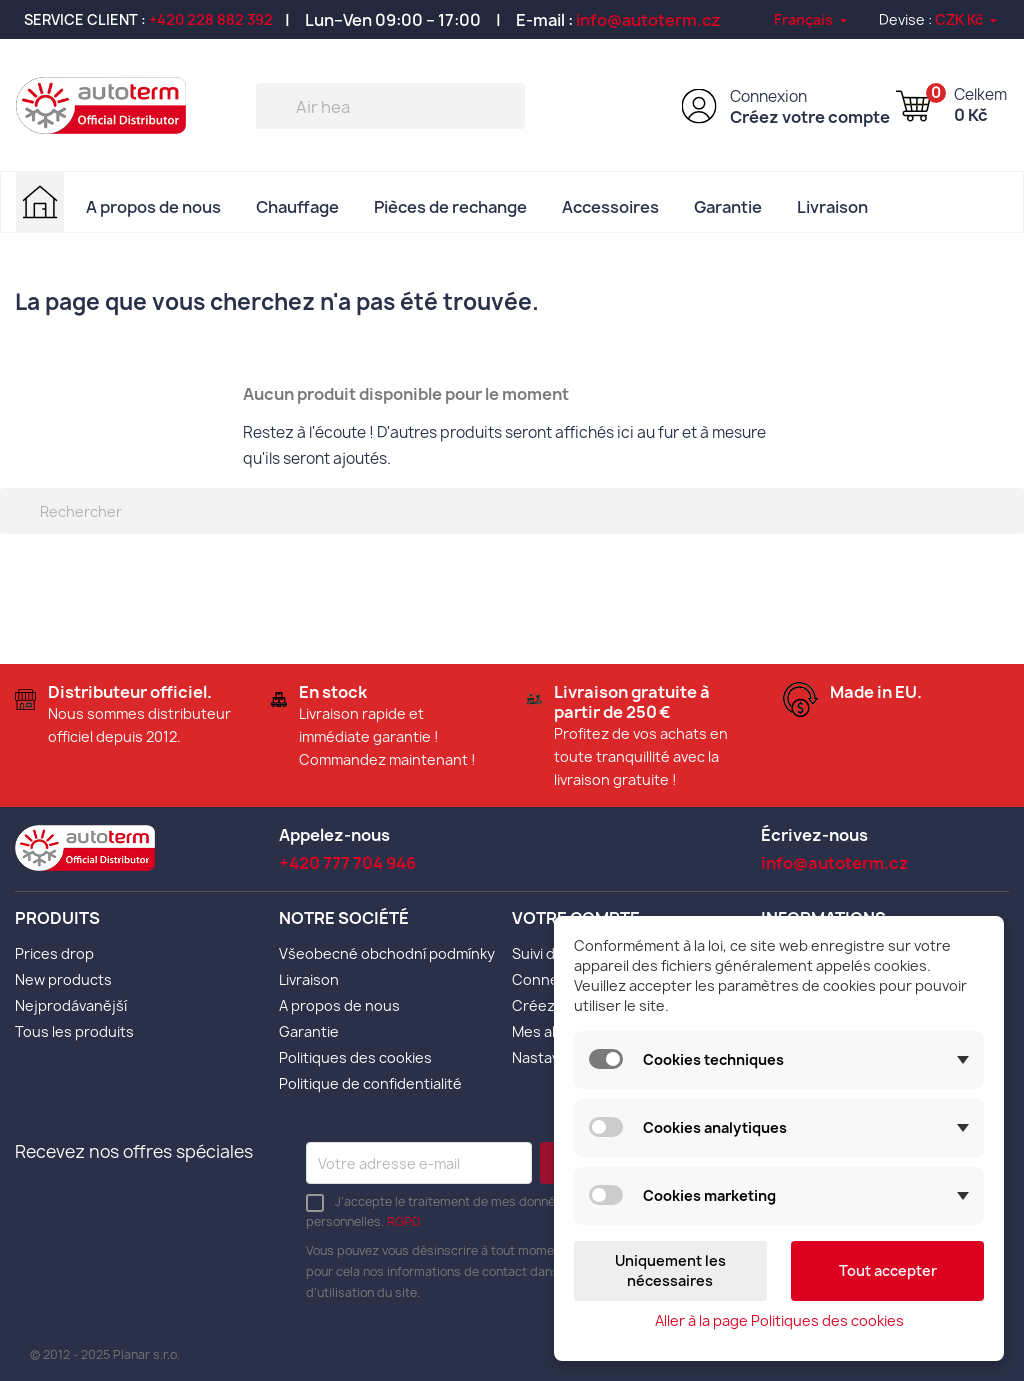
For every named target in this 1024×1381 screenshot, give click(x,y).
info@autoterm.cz (648, 20)
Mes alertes (552, 1031)
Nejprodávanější (71, 1005)
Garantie (728, 207)
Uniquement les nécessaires (670, 1270)
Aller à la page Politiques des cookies (779, 1320)
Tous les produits (74, 1031)
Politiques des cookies (355, 1057)
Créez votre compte (810, 117)
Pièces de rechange (450, 207)
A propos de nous (153, 207)
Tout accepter (888, 1270)
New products (63, 979)
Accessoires (610, 207)
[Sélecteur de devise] (967, 19)
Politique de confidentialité (370, 1083)
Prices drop (54, 953)
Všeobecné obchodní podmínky (387, 953)
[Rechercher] (390, 106)
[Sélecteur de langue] (812, 19)
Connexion (768, 96)
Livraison (832, 207)
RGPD (403, 1221)
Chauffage (297, 207)
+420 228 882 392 (211, 19)
